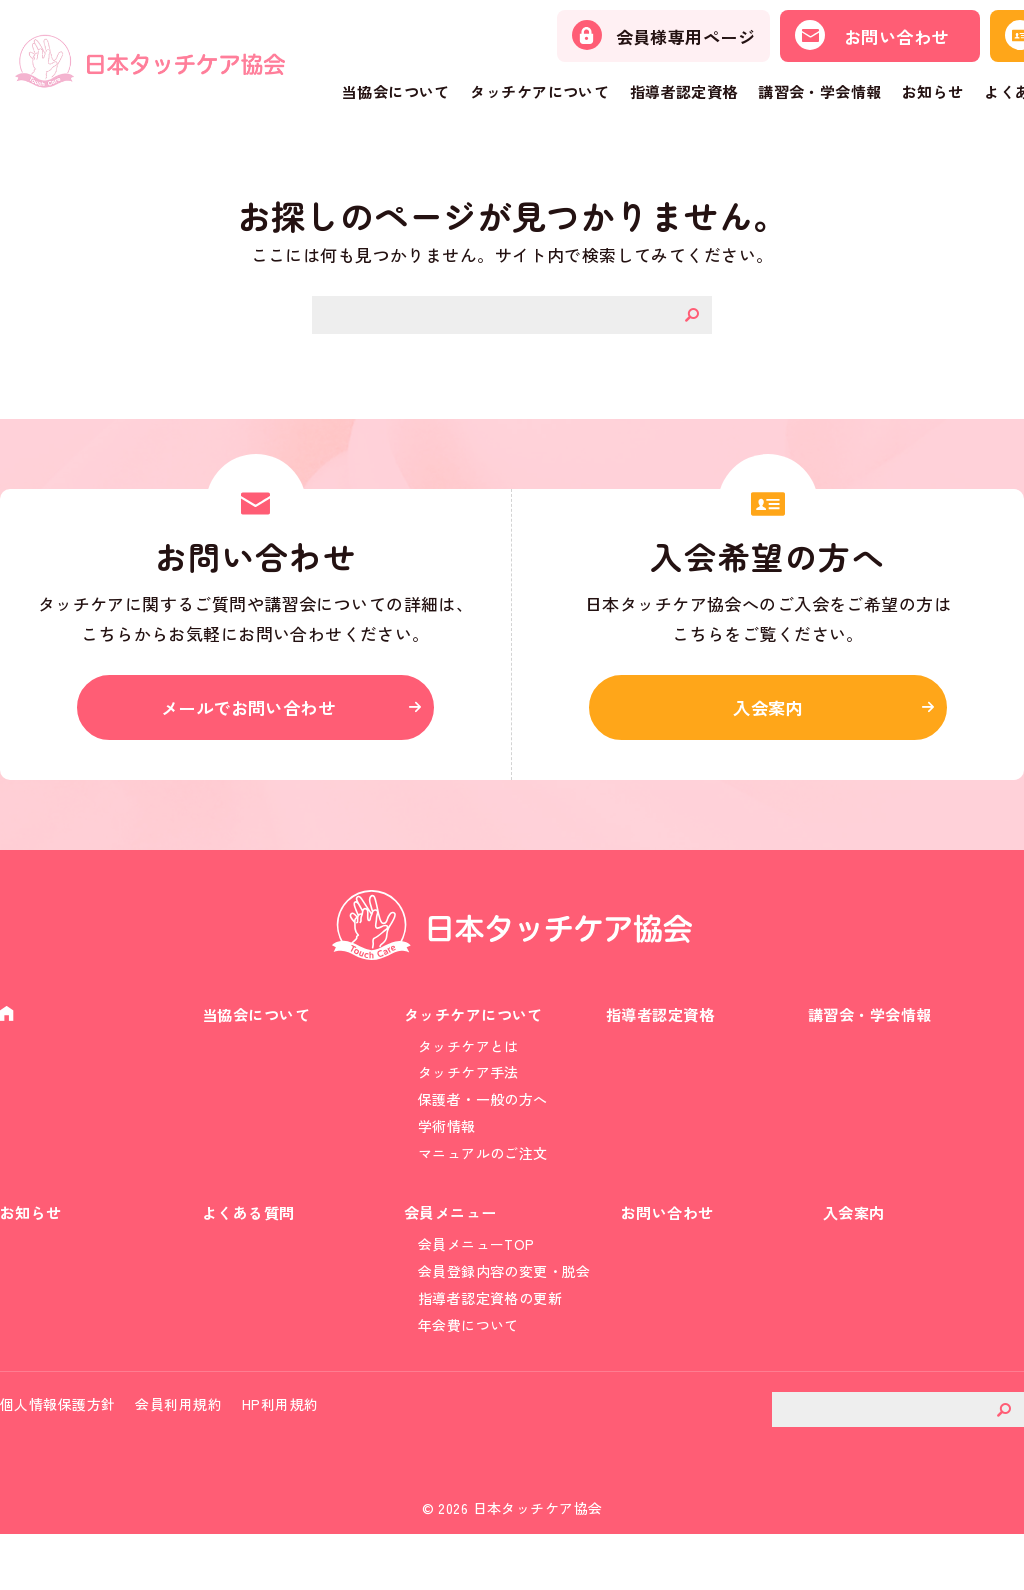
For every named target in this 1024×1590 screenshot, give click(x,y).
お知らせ (933, 91)
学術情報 (447, 1151)
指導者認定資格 (684, 91)
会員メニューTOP (476, 1284)
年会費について (468, 1372)
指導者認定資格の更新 (490, 1342)
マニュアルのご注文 (483, 1181)
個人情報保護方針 (57, 1460)
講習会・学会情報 (819, 91)
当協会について (396, 91)
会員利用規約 (178, 1460)
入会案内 (768, 715)
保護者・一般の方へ (483, 1122)
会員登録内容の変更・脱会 (504, 1313)
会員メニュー (453, 1250)
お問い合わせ (670, 1250)
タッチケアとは (468, 1063)
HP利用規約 (280, 1460)
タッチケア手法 (468, 1092)
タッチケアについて (539, 91)
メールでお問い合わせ (255, 715)
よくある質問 (251, 1250)
